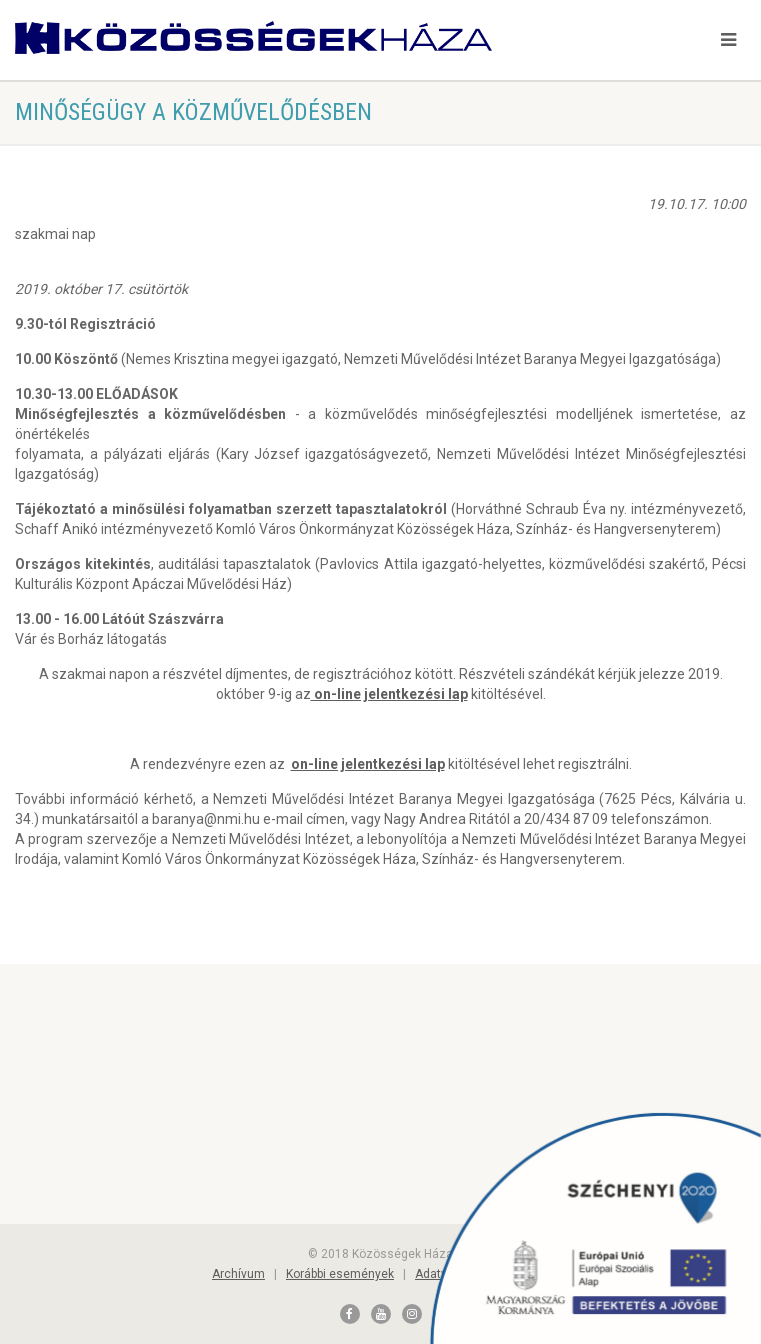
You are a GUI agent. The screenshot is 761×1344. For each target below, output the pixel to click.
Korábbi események (340, 1274)
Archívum (238, 1274)
